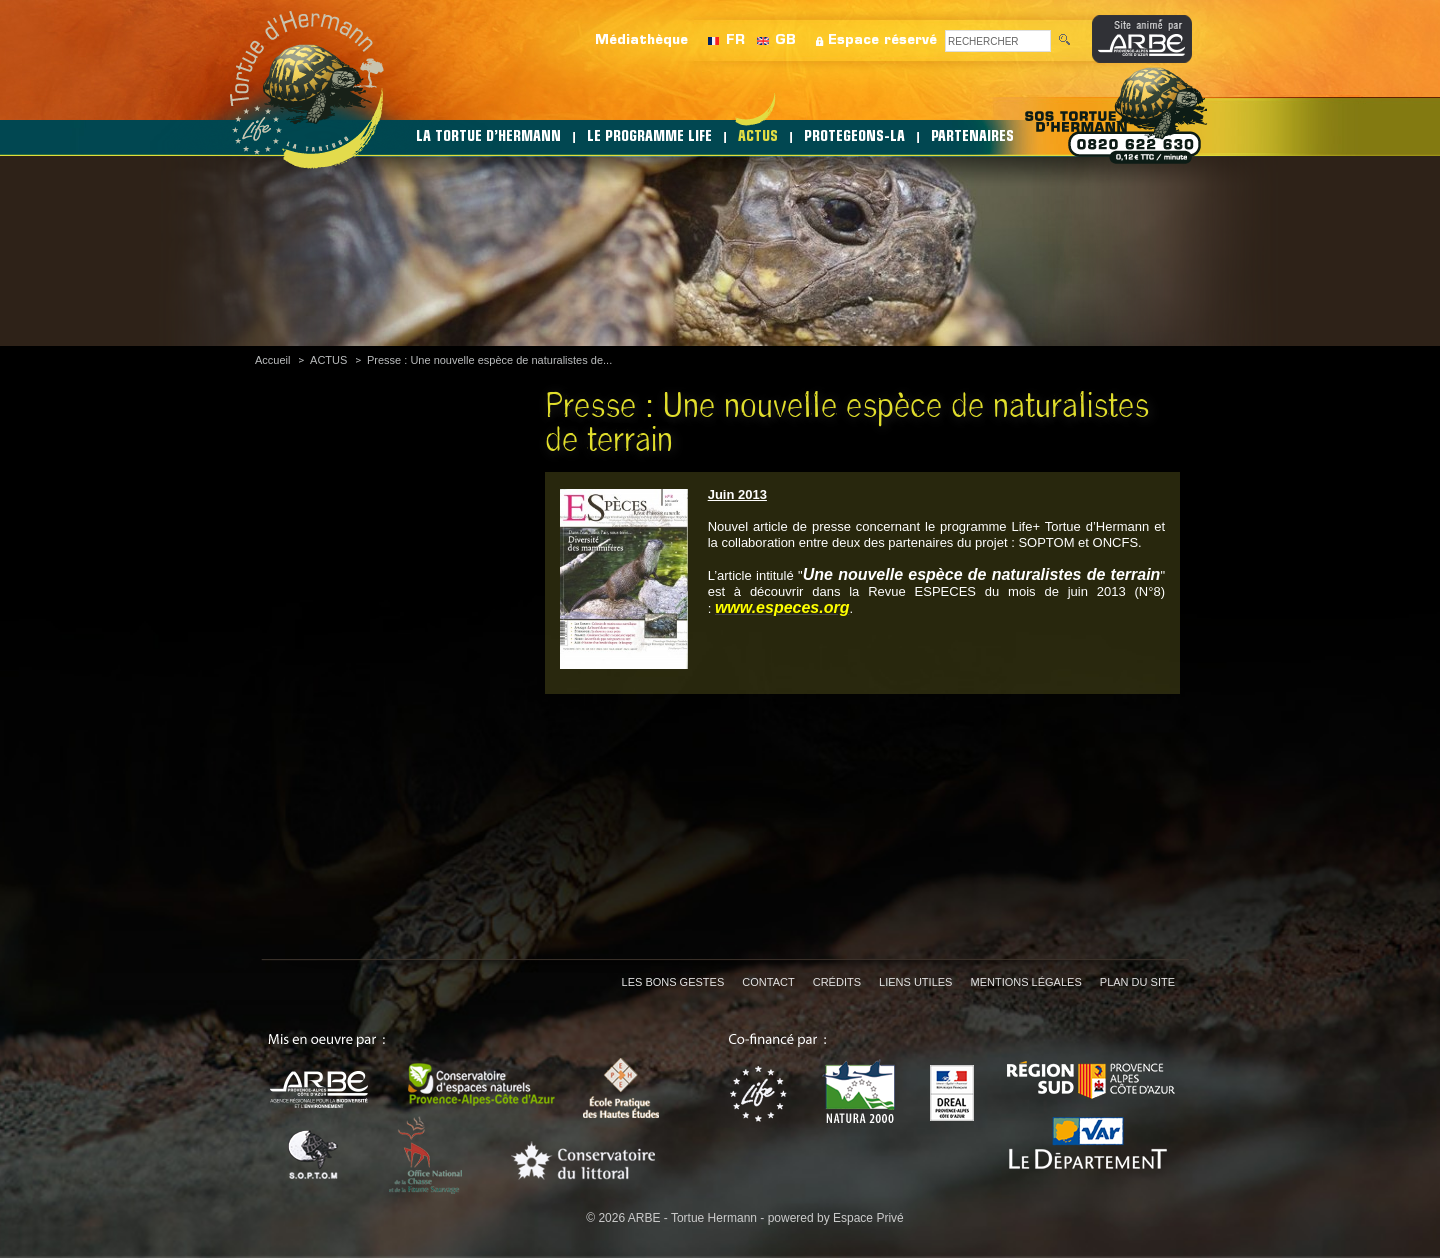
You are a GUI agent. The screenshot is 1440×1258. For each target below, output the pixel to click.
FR (735, 40)
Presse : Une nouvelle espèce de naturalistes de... (489, 360)
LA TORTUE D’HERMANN (488, 137)
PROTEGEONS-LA (854, 137)
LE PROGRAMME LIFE (649, 137)
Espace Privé (868, 1218)
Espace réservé (882, 40)
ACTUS (758, 137)
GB (785, 40)
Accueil (272, 360)
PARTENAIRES (972, 137)
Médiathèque (641, 40)
